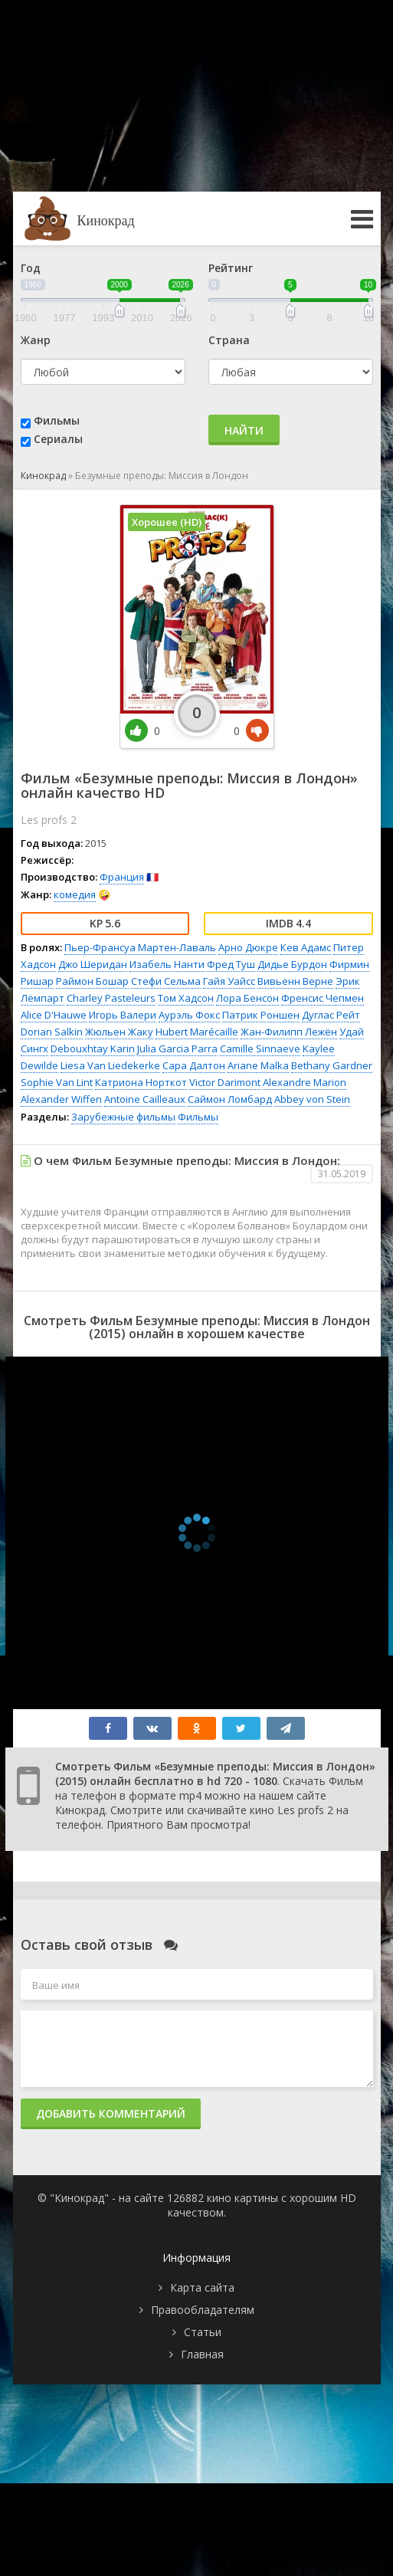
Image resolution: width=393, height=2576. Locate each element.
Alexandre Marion (304, 1082)
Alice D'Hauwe (54, 1015)
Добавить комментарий (110, 2113)
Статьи (202, 2332)
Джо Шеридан (92, 964)
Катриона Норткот (141, 1082)
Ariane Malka (258, 1065)
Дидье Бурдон (292, 964)
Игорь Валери (122, 1015)
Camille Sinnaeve (260, 1048)
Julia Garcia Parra (177, 1048)
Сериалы (58, 439)
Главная (202, 2354)
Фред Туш (231, 964)
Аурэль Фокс (189, 1015)
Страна (229, 340)
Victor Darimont (224, 1082)
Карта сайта (202, 2287)
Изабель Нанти (167, 964)
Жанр (36, 340)
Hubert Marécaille (197, 1032)
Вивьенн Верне (295, 981)
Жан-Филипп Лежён (289, 1032)
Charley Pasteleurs (111, 998)
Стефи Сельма (166, 981)
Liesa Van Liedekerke (110, 1065)
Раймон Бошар (92, 981)
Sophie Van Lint (57, 1082)
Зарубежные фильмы (123, 1117)
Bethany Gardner (331, 1065)
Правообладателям (202, 2309)
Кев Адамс (305, 947)
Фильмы (57, 420)
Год (31, 268)
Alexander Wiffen (61, 1099)
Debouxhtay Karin (93, 1048)
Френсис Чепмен (322, 998)
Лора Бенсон (247, 998)
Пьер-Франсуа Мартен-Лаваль (140, 947)
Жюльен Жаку (119, 1032)
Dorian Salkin (52, 1032)
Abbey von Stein (312, 1099)
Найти (244, 430)
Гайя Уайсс (229, 981)
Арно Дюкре (248, 947)
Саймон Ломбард (230, 1099)
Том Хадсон (186, 998)
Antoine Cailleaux (144, 1099)
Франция (122, 877)
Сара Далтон (193, 1065)
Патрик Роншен (261, 1015)
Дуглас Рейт (331, 1015)
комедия (75, 894)
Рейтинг (230, 268)
